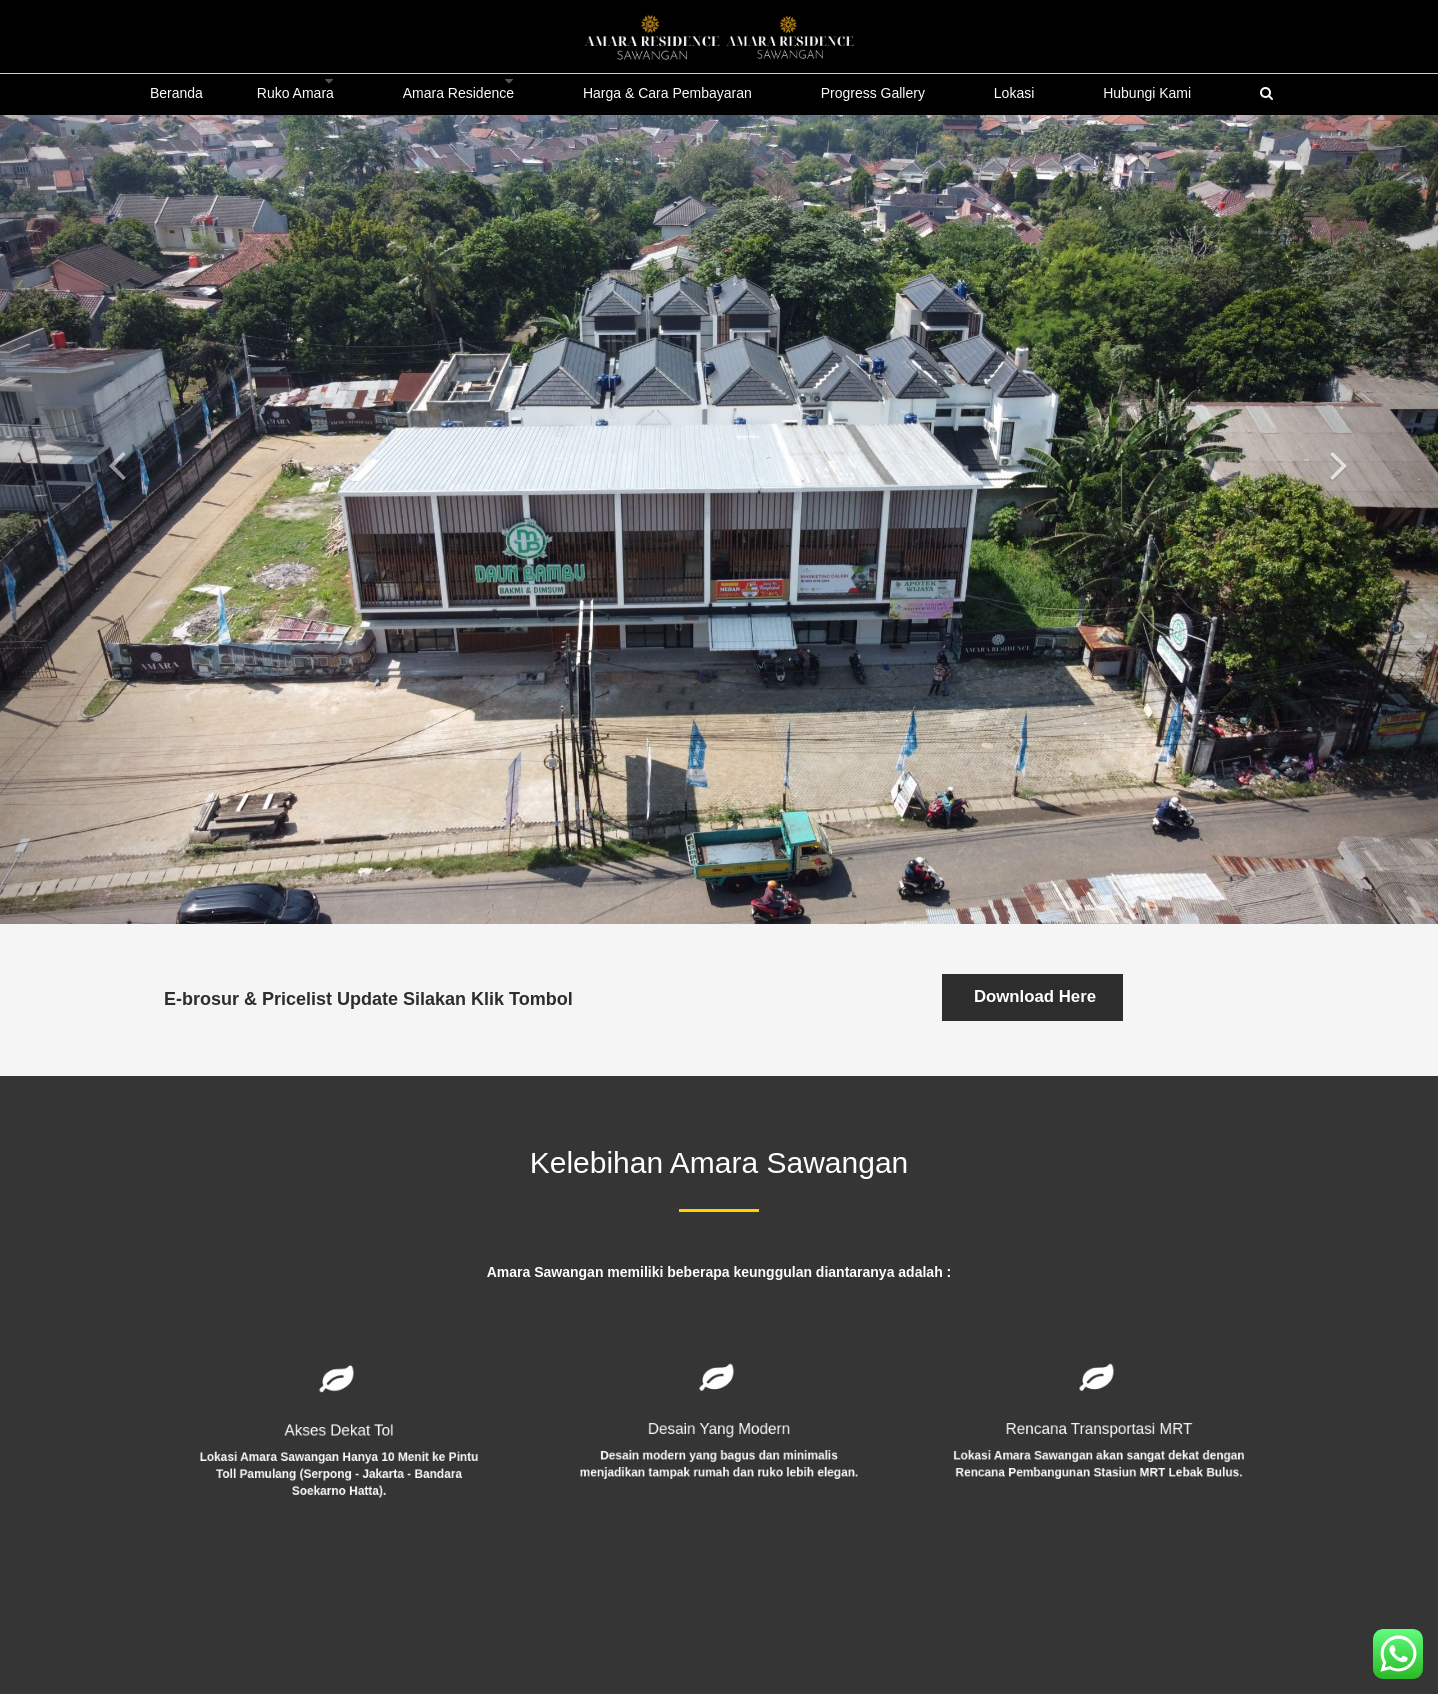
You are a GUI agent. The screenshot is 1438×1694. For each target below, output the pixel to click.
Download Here (1032, 996)
